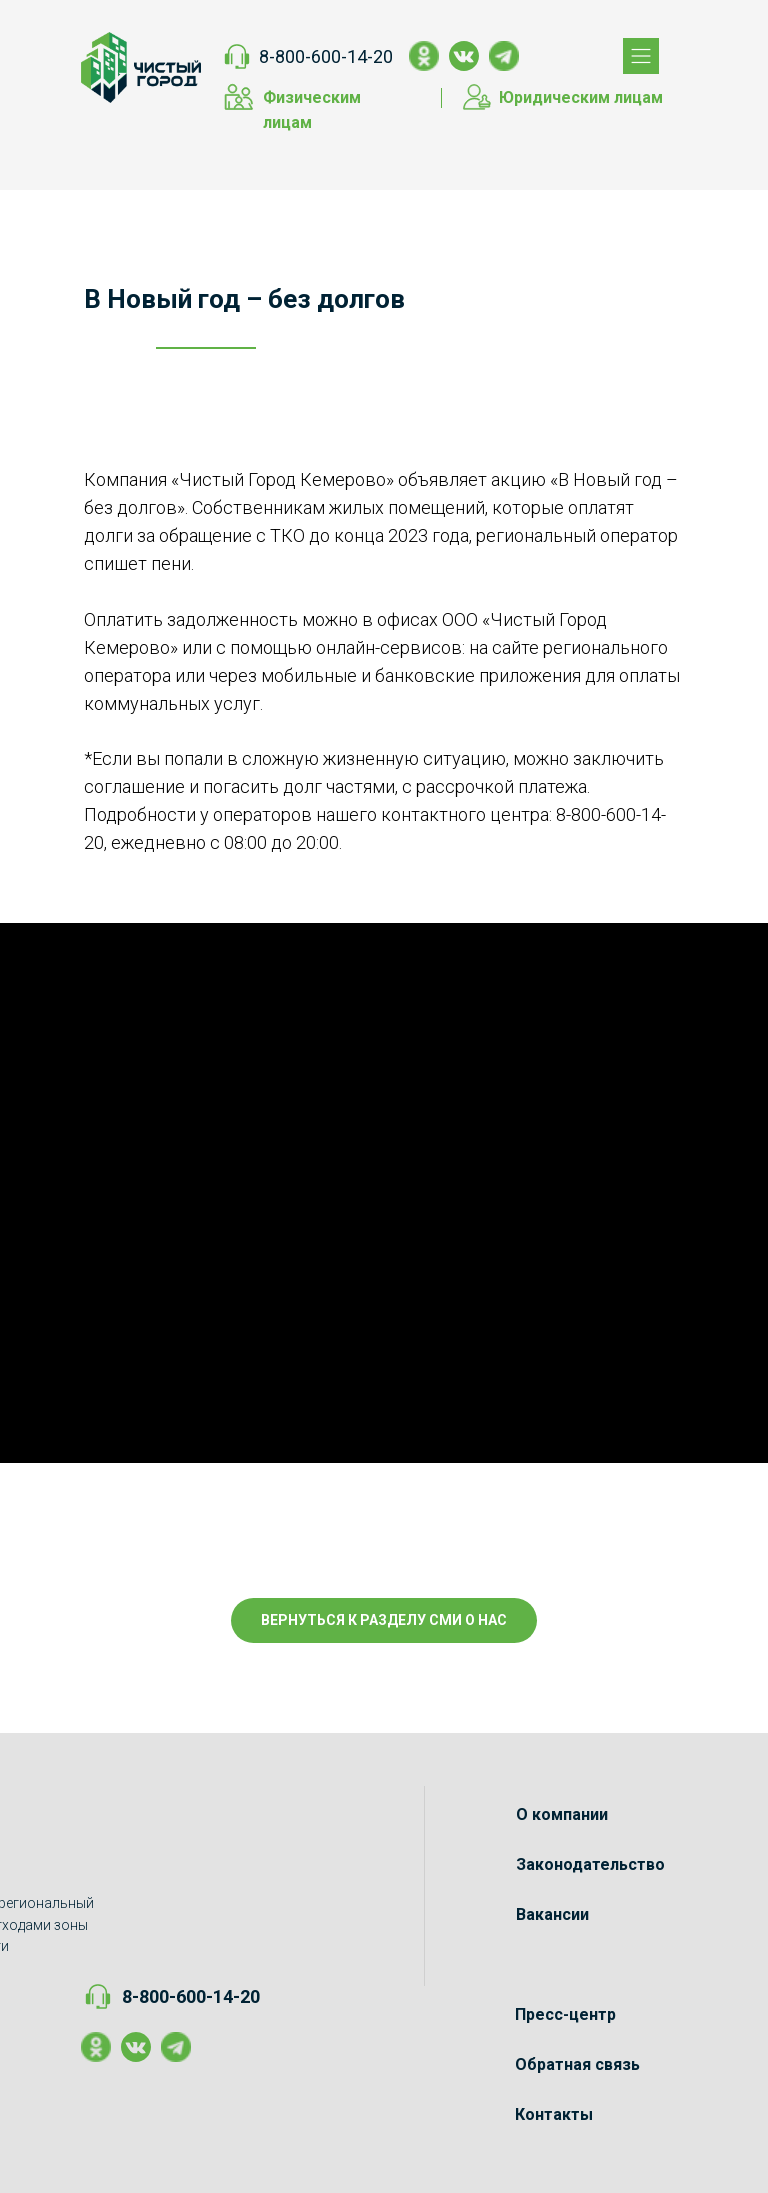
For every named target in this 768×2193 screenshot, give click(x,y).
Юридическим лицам (581, 97)
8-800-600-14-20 (326, 56)
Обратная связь (577, 2064)
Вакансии (552, 1914)
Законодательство (590, 1864)
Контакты (554, 2114)
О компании (562, 1814)
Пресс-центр (565, 2014)
